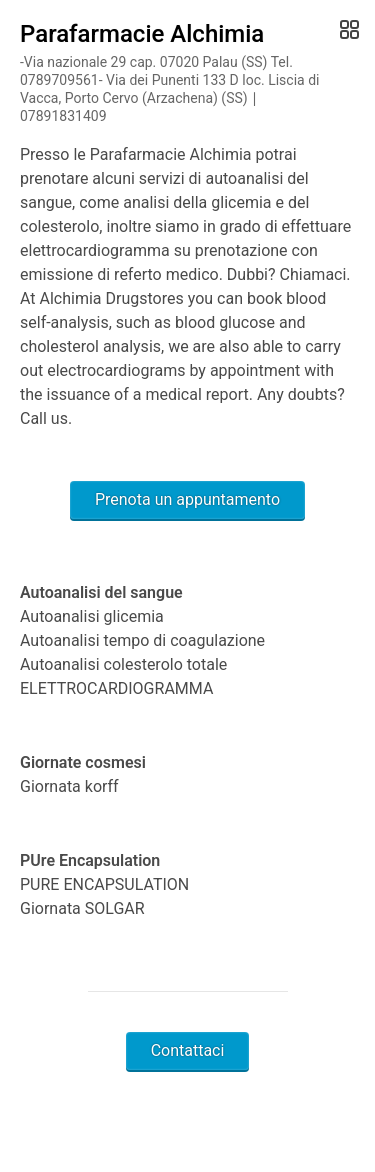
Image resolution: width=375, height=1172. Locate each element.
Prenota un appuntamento (187, 499)
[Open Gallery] (347, 30)
